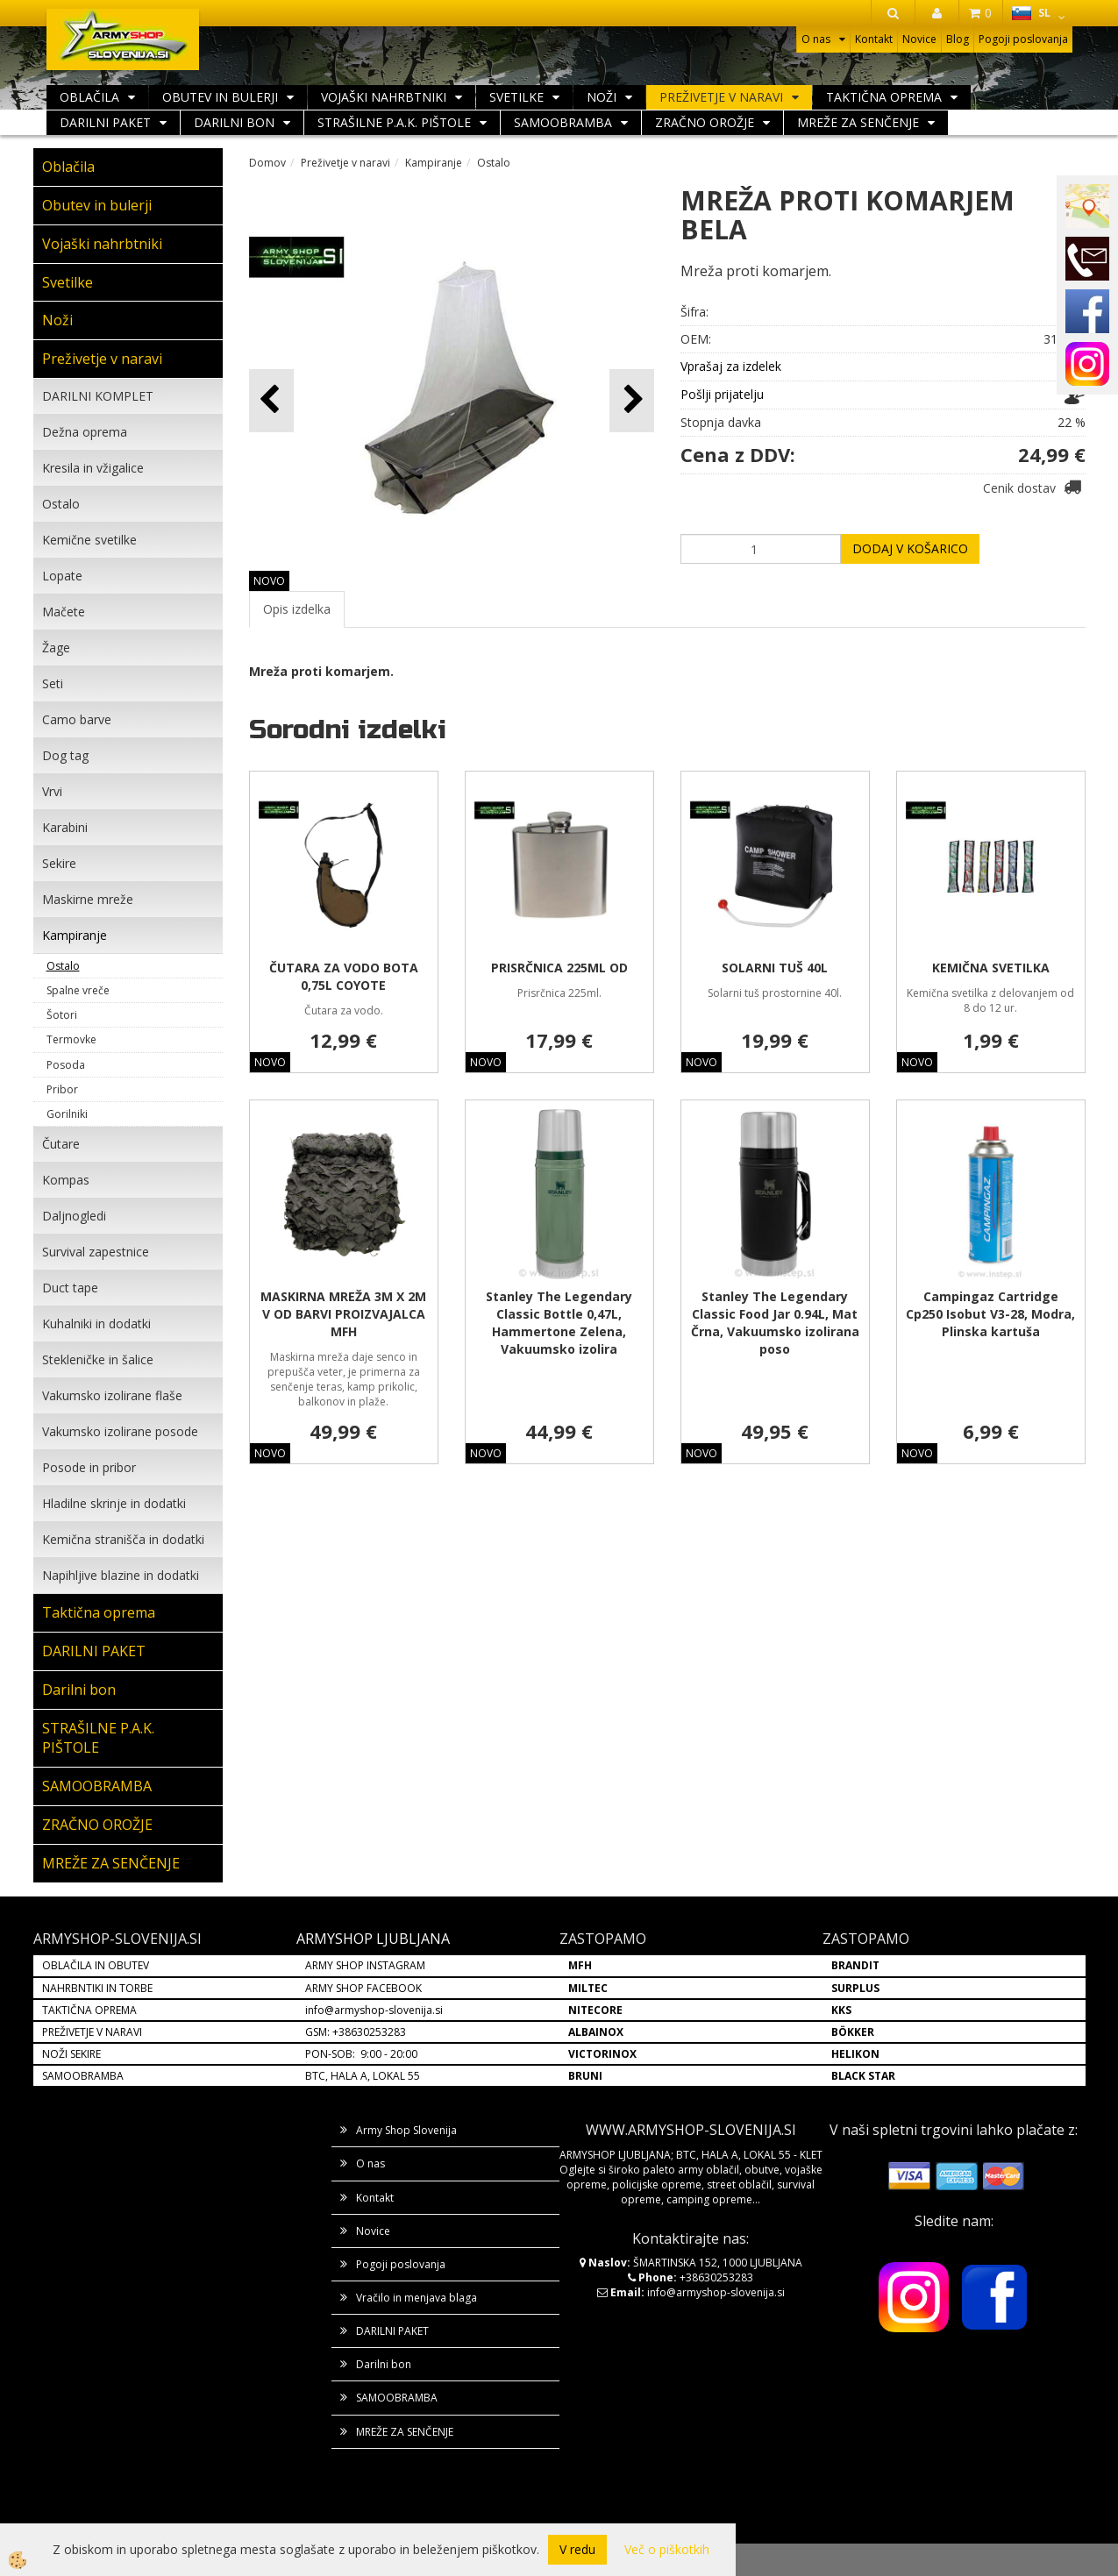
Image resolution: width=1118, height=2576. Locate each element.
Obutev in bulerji (220, 97)
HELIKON (855, 2053)
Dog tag (65, 755)
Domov (267, 162)
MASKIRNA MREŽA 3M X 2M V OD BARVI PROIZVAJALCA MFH (343, 1314)
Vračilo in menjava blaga (416, 2297)
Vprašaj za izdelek (730, 366)
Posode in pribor (89, 1467)
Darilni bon (234, 122)
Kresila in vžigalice (93, 467)
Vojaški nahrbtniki (383, 97)
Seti (52, 683)
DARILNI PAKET (105, 122)
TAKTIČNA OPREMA (89, 2010)
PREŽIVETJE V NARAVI (92, 2032)
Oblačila (89, 97)
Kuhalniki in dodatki (96, 1323)
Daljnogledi (74, 1215)
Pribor (62, 1089)
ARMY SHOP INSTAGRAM (365, 1965)
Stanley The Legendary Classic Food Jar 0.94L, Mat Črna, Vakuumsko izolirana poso (775, 1322)
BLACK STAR (863, 2075)
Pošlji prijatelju (722, 394)
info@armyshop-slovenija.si (374, 2010)
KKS (841, 2010)
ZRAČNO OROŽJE (704, 122)
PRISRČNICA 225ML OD (559, 967)
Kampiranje (74, 935)
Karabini (65, 827)
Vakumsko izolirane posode (120, 1431)
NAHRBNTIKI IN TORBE (97, 1988)
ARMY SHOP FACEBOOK (363, 1988)
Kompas (65, 1179)
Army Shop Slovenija (406, 2130)
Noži (601, 97)
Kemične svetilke (89, 539)
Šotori (61, 1014)
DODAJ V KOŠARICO (910, 548)
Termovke (71, 1039)
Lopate (62, 575)
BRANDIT (855, 1965)
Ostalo (61, 503)
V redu (577, 2549)
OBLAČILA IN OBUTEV (95, 1965)
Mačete (63, 611)
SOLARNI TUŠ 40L (775, 967)
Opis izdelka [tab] (297, 609)
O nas (815, 39)
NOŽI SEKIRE (71, 2053)
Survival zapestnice (95, 1251)
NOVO (269, 580)
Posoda (65, 1064)
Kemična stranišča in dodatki (123, 1539)
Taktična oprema (884, 97)
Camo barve (76, 719)
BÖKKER (852, 2032)
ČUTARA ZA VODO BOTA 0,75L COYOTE (343, 976)
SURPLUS (855, 1988)
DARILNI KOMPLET (97, 396)
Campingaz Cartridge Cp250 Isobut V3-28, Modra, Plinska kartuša (990, 1314)
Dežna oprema (84, 431)
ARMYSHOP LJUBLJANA (373, 1938)
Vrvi (52, 791)
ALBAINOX (595, 2032)
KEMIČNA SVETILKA (991, 967)
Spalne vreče (78, 990)
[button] (631, 400)
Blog (957, 39)
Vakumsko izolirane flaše (112, 1395)
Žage (56, 647)
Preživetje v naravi (721, 97)
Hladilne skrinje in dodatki (114, 1503)
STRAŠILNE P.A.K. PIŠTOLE (394, 122)
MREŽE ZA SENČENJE (858, 122)
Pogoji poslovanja (1023, 39)
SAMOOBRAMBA (563, 122)
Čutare (61, 1143)
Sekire (59, 863)
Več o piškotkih (666, 2549)
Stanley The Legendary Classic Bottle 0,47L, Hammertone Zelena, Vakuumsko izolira (559, 1322)
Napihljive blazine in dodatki (120, 1575)
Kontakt (874, 39)
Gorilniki (67, 1114)
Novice (919, 39)
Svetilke (516, 97)
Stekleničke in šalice (97, 1359)
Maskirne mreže (87, 899)
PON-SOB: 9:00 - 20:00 (361, 2053)
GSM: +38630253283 (355, 2032)
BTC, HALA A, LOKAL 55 (362, 2075)
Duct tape (70, 1287)
